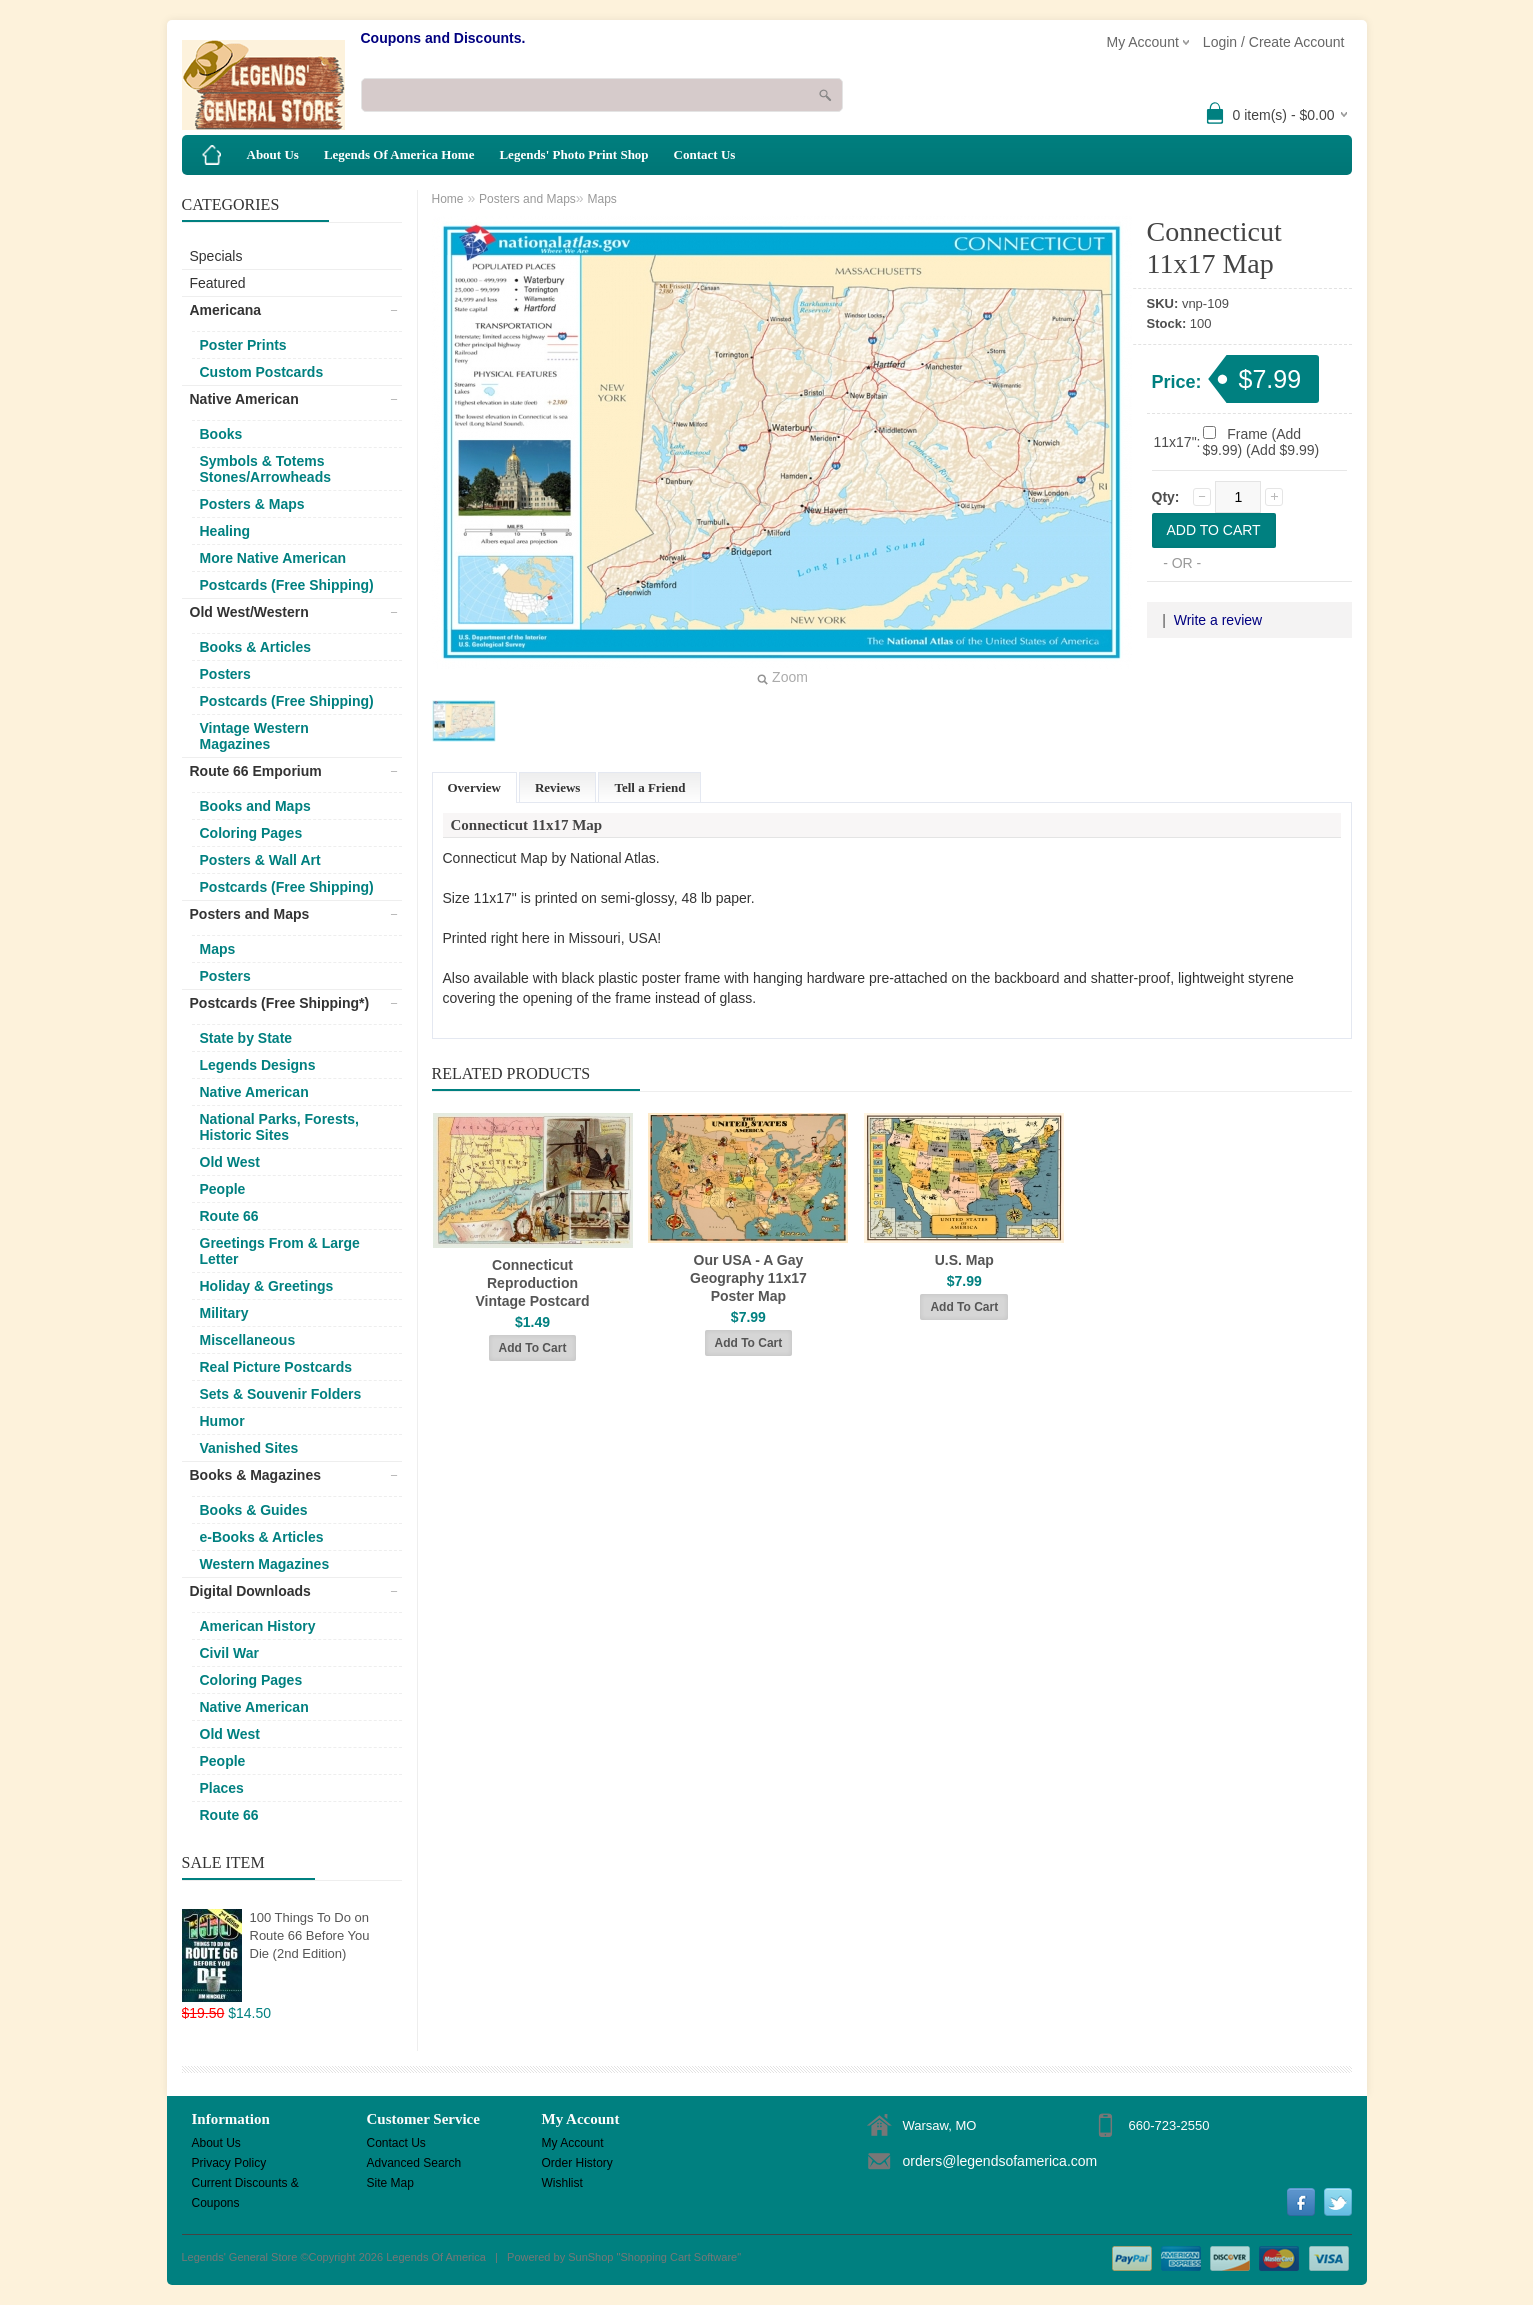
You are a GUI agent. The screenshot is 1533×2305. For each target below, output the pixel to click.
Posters (225, 674)
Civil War (229, 1653)
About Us (273, 154)
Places (222, 1788)
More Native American (273, 558)
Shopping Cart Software (678, 2257)
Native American (244, 399)
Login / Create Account (1274, 42)
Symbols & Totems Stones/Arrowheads (265, 469)
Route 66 (229, 1216)
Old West (230, 1162)
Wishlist (562, 2183)
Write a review (1218, 620)
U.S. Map (964, 1260)
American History (258, 1626)
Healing (225, 531)
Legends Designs (258, 1065)
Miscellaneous (248, 1340)
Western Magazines (265, 1564)
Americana (226, 310)
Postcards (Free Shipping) (287, 585)
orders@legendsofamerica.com (1000, 2161)
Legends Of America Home (399, 154)
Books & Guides (254, 1510)
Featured (218, 283)
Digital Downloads (250, 1591)
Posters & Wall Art (260, 860)
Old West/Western (249, 612)
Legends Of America (436, 2257)
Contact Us (705, 154)
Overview (474, 787)
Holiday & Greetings (267, 1286)
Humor (222, 1421)
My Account (573, 2143)
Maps (218, 949)
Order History (577, 2163)
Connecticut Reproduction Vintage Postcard (532, 1283)
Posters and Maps (250, 914)
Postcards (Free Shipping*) (280, 1003)
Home (448, 199)
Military (224, 1313)
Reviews (558, 787)
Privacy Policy (229, 2163)
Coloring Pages (251, 833)
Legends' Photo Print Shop (573, 154)
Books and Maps (255, 806)
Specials (216, 256)
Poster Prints (243, 345)
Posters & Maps (252, 504)
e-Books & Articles (262, 1537)
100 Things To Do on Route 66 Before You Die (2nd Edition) (310, 1935)
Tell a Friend (649, 787)
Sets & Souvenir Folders (281, 1394)
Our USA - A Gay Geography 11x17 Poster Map (748, 1278)
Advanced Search (414, 2163)
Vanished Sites (249, 1448)
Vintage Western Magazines (254, 736)
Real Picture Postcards (276, 1367)
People (223, 1189)
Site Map (390, 2183)
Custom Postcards (262, 372)
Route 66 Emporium (256, 771)
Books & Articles (256, 647)
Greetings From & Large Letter (280, 1251)
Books (221, 434)
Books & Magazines (255, 1475)
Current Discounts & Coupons (245, 2184)
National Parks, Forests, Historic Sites (280, 1127)
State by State (246, 1038)
